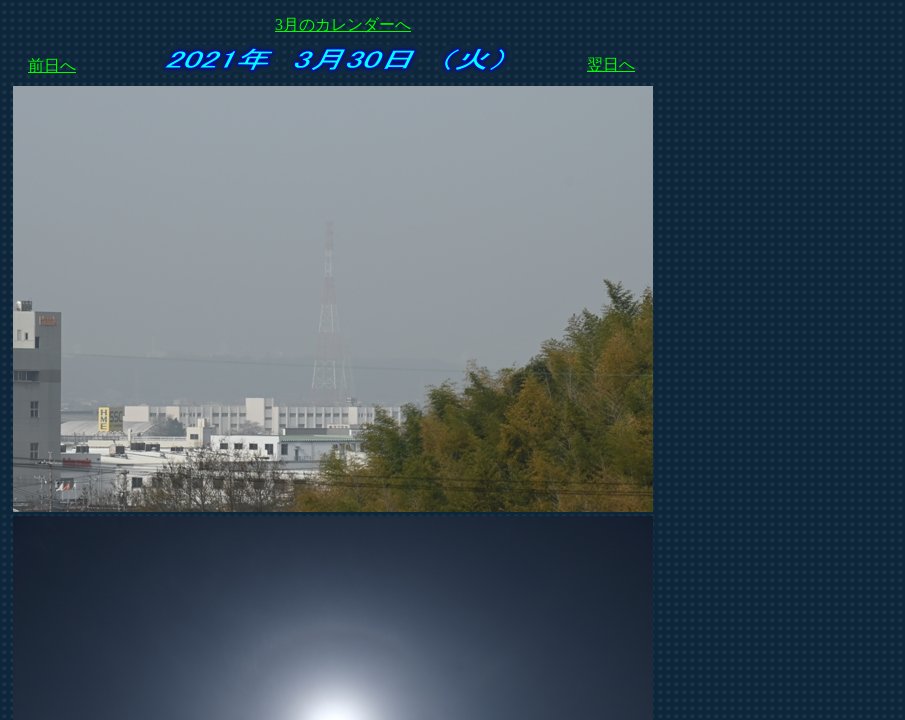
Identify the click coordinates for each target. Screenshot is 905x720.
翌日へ (611, 64)
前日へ (52, 65)
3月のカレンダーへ (343, 24)
